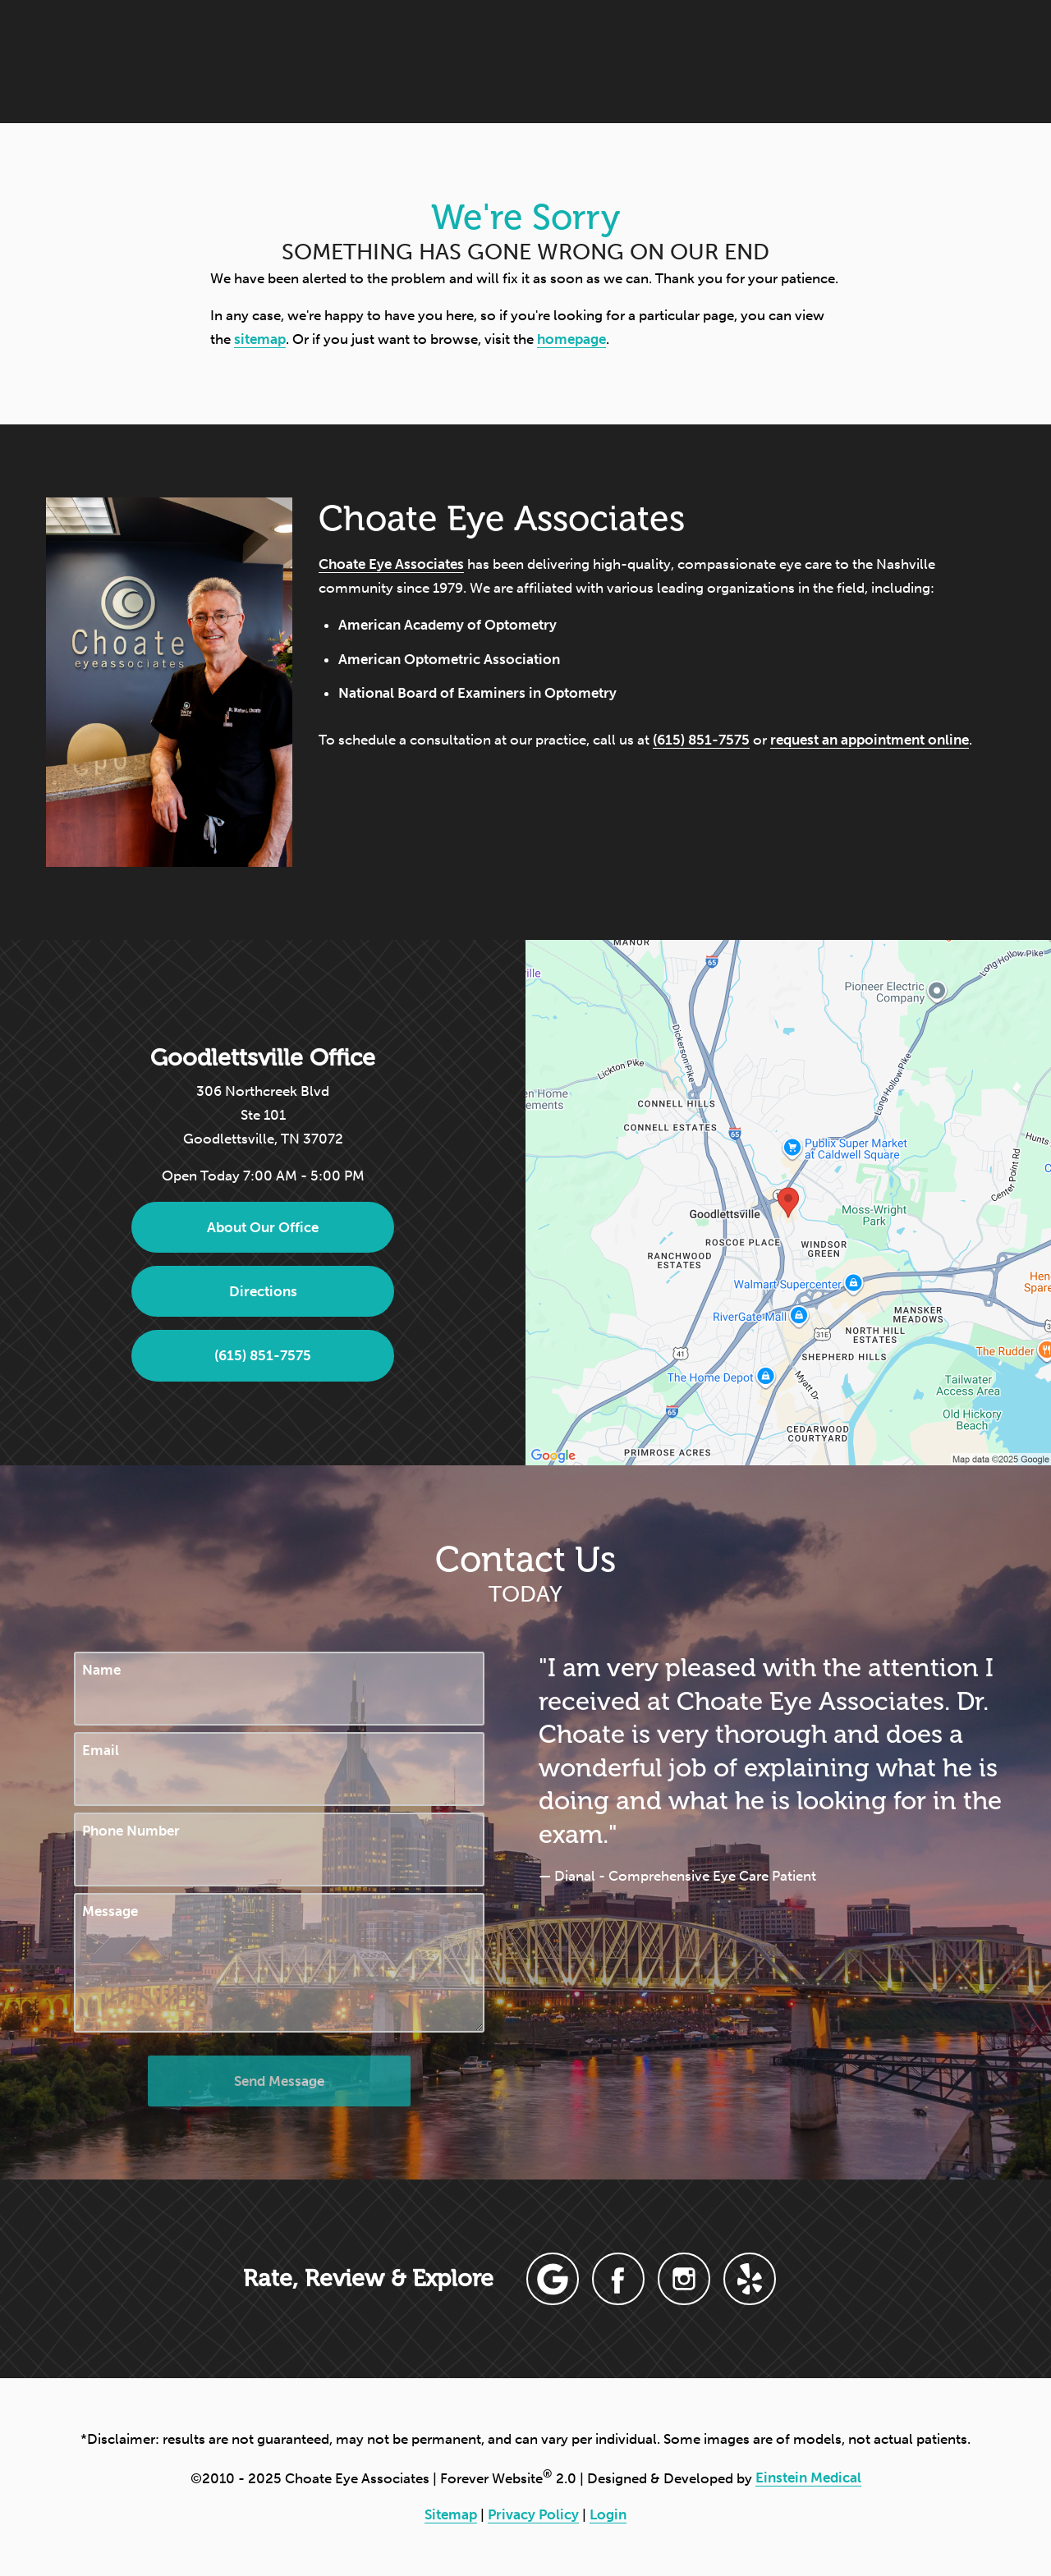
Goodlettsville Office (262, 1057)
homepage (571, 339)
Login (608, 2514)
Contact (878, 61)
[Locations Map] (788, 1201)
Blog (580, 61)
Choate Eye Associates (391, 564)
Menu (975, 61)
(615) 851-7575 (701, 739)
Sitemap (451, 2514)
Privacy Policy (533, 2514)
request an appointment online (869, 739)
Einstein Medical (808, 2477)
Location (783, 61)
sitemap (260, 339)
